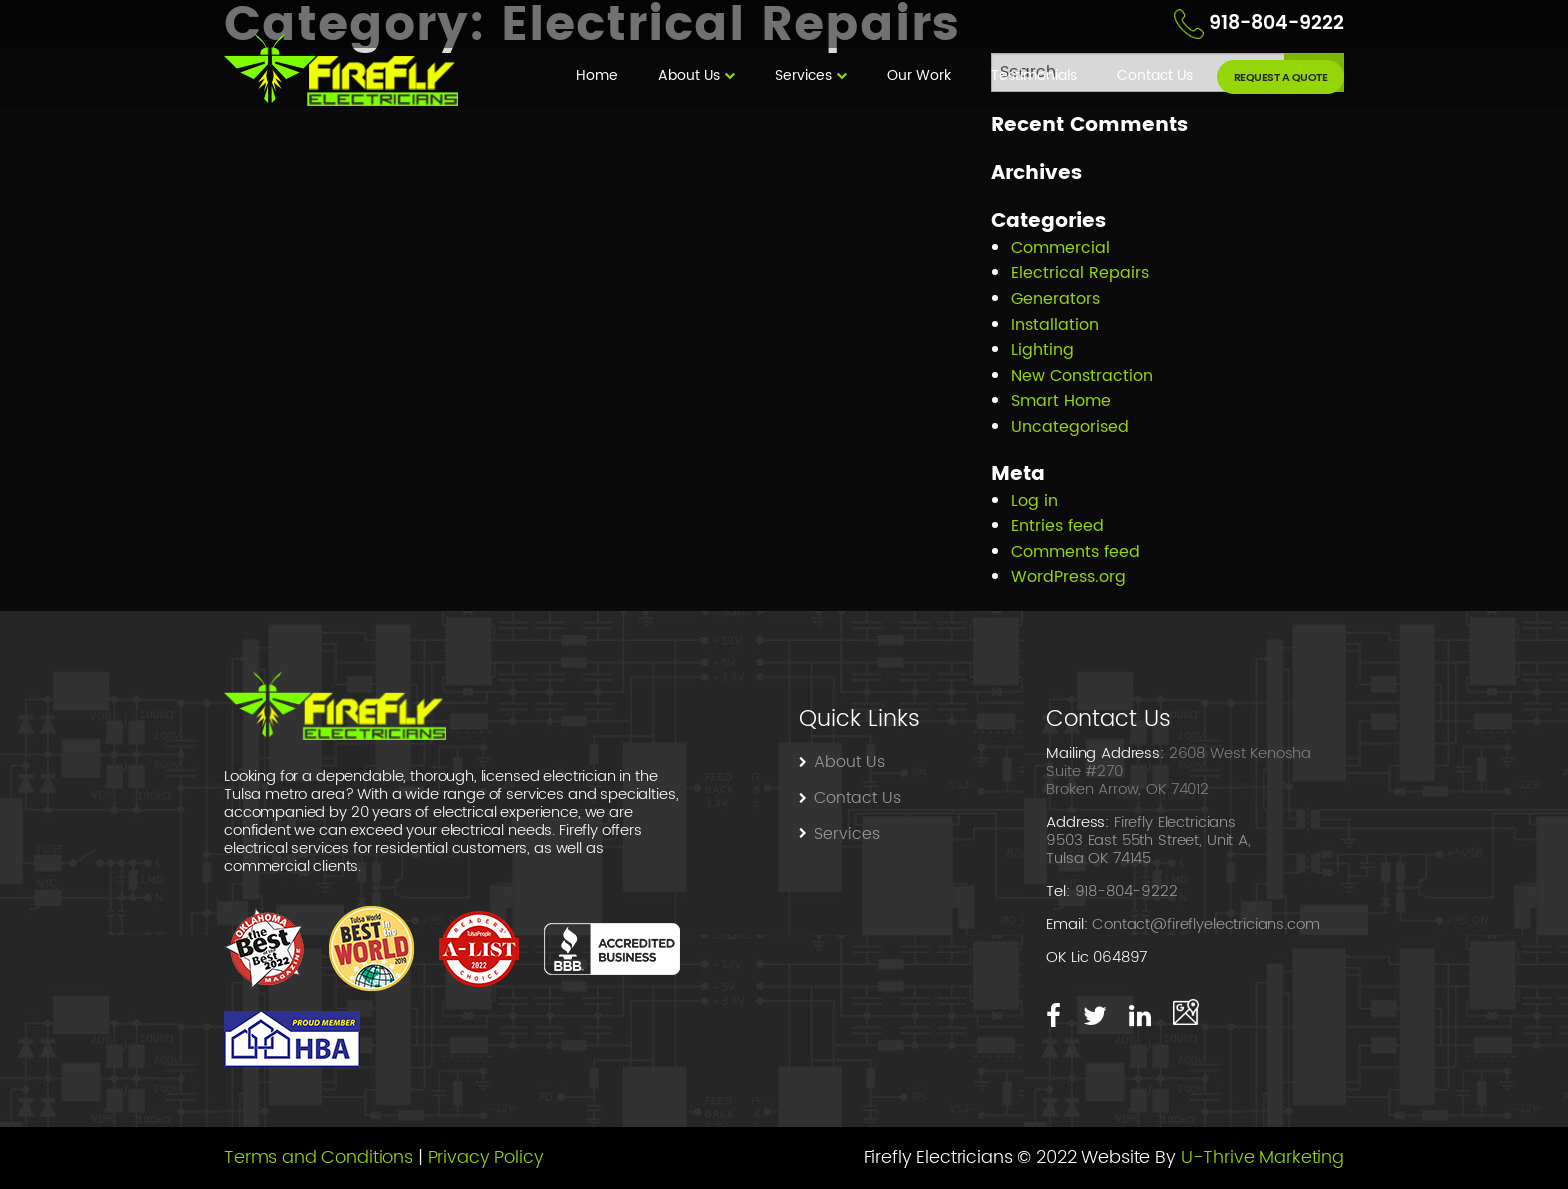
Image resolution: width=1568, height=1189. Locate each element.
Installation (1055, 325)
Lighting (1042, 350)
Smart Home (1061, 401)
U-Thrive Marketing (1262, 1157)
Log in (1034, 501)
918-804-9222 (1276, 23)
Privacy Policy (486, 1157)
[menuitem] (597, 77)
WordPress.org (1068, 577)
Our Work (919, 75)
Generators (1055, 299)
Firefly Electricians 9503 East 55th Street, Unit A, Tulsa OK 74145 (1148, 840)
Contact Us (1157, 75)
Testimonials (1034, 75)
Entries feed (1057, 526)
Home (597, 75)
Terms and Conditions (318, 1157)
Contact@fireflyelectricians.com (1205, 924)
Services (803, 75)
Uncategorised (1070, 427)
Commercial (1060, 248)
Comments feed (1075, 552)
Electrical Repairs (1080, 273)
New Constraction (1082, 376)
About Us (689, 75)
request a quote (1281, 78)
